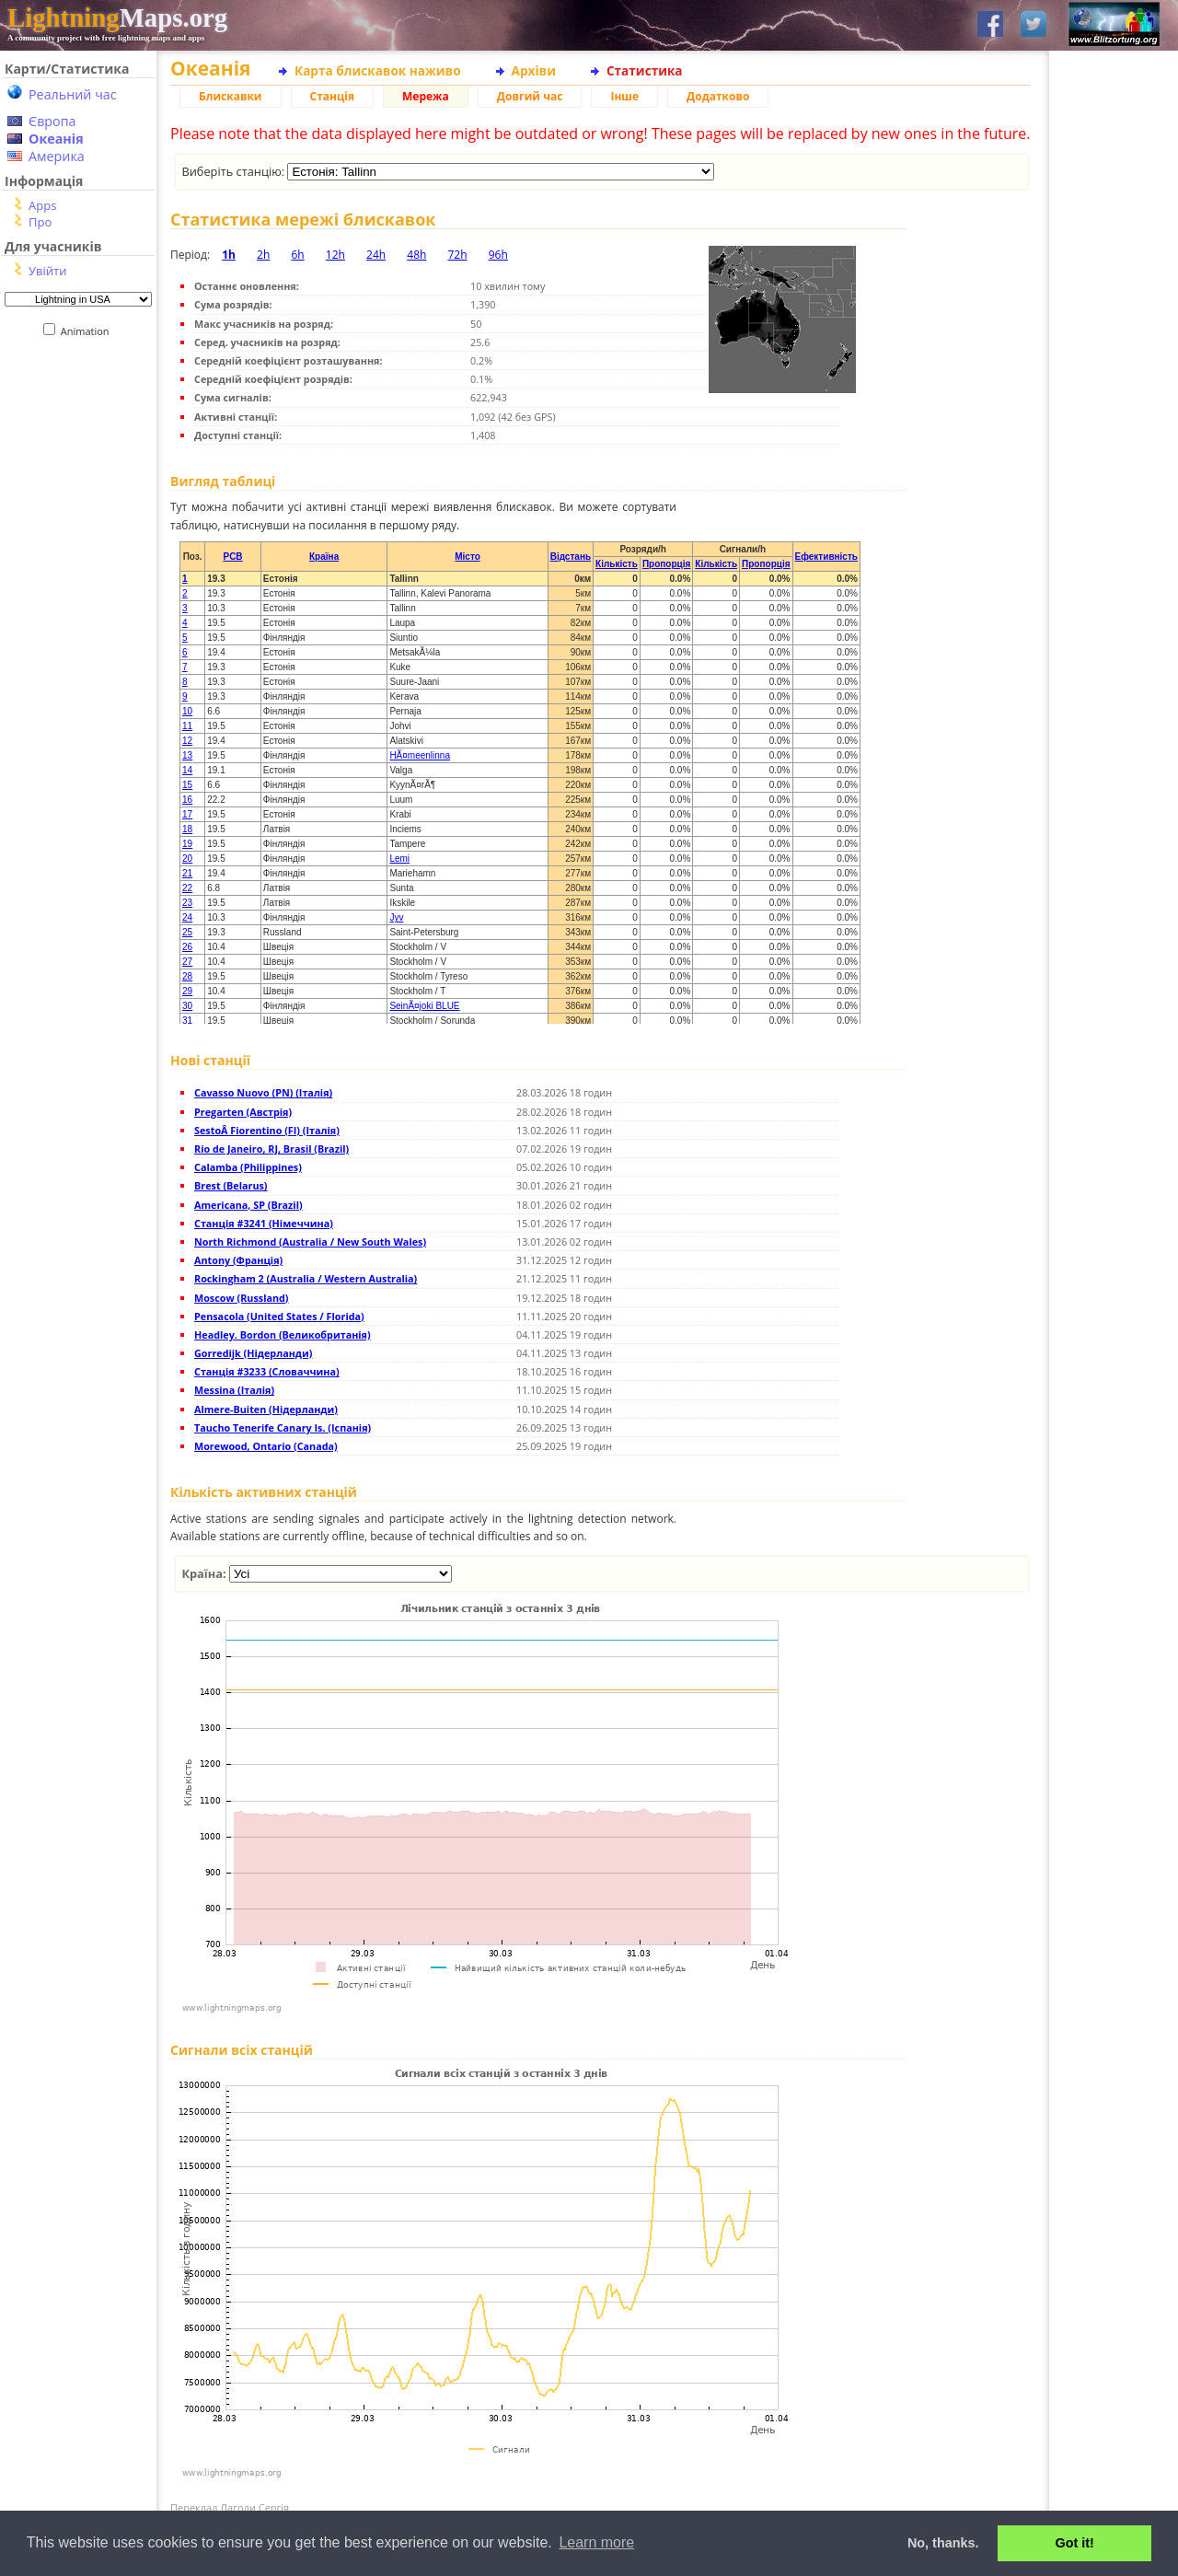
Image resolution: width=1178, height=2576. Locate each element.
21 (187, 873)
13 (187, 755)
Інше (624, 96)
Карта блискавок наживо (377, 70)
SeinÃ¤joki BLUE (424, 1006)
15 (187, 785)
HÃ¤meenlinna (419, 755)
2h (263, 254)
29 (187, 991)
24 (187, 917)
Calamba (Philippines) (248, 1167)
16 (187, 800)
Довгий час (530, 96)
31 (187, 1020)
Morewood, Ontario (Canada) (266, 1446)
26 (187, 947)
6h (297, 254)
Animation (89, 331)
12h (335, 254)
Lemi (399, 858)
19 (187, 844)
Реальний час (73, 94)
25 (187, 932)
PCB (232, 556)
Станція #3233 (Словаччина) (267, 1371)
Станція (332, 96)
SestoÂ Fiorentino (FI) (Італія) (267, 1130)
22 (187, 888)
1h (229, 254)
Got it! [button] (1075, 2542)
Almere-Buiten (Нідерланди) (266, 1409)
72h (457, 254)
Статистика (644, 70)
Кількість (616, 564)
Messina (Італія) (234, 1390)
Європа (52, 121)
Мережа (425, 96)
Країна (324, 556)
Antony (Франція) (238, 1260)
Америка (57, 156)
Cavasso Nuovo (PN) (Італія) (263, 1092)
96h (498, 254)
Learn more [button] (596, 2542)
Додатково (718, 96)
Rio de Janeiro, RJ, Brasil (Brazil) (271, 1148)
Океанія (56, 138)
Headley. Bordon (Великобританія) (282, 1334)
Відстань (570, 556)
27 (187, 962)
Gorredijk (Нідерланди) (253, 1353)
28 (187, 976)
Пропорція (666, 564)
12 (187, 741)
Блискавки (230, 96)
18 (187, 829)
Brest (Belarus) (231, 1185)
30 (187, 1006)
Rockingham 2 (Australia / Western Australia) (305, 1278)
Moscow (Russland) (241, 1298)
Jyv (396, 917)
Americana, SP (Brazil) (248, 1205)
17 (187, 814)
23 (187, 903)
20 (187, 858)
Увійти (47, 270)
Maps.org (117, 17)
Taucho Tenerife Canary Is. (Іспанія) (282, 1427)
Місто (467, 556)
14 (187, 770)
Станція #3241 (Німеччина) (263, 1223)
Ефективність (826, 556)
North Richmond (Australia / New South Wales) (310, 1241)
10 (187, 711)
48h (416, 254)
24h (376, 254)
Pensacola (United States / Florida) (279, 1316)
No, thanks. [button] (943, 2542)
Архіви (534, 70)
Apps (42, 205)
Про (40, 222)
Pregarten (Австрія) (243, 1112)
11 (187, 726)
